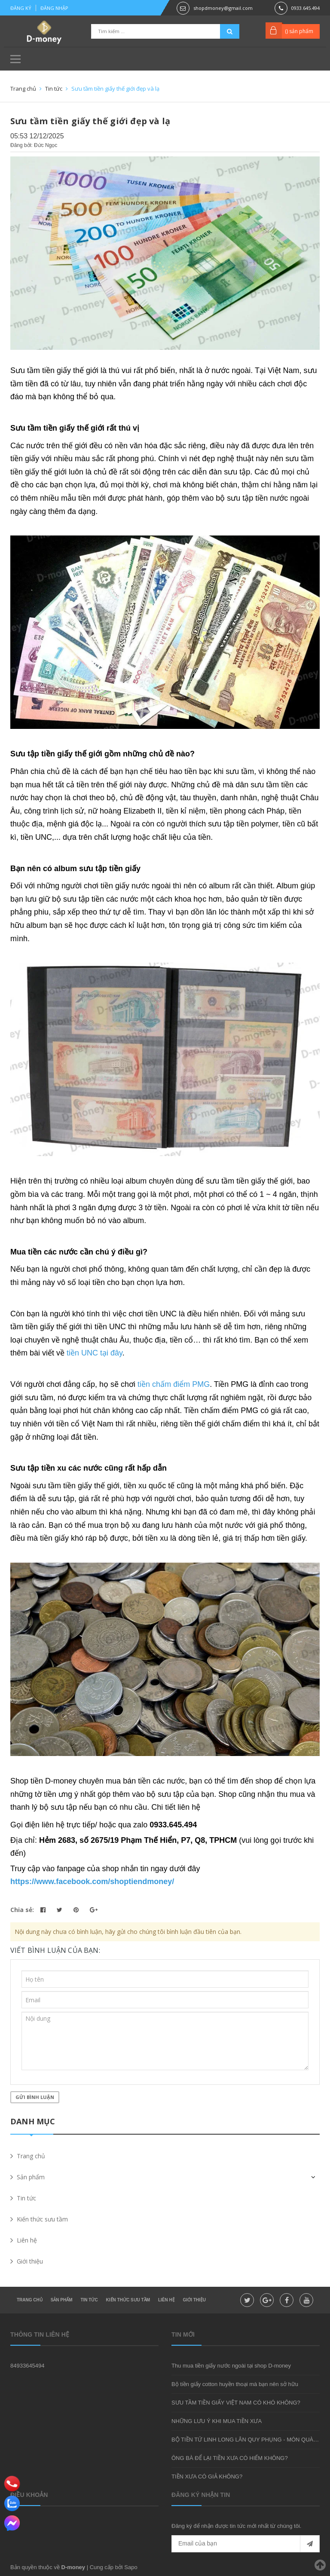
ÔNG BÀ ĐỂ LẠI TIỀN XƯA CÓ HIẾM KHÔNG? (229, 2458)
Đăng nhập (54, 8)
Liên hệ (166, 2300)
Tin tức (89, 2300)
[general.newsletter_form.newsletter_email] (245, 2543)
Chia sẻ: (22, 1910)
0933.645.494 (305, 8)
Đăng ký (20, 8)
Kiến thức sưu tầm (128, 2300)
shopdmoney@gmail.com (223, 8)
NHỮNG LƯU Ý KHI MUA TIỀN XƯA (216, 2421)
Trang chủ (30, 2300)
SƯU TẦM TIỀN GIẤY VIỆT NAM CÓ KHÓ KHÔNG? (235, 2402)
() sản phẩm (299, 31)
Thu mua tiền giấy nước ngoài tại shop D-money (231, 2365)
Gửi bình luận (34, 2097)
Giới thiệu (194, 2300)
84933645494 (27, 2365)
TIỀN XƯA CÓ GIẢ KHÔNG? (206, 2476)
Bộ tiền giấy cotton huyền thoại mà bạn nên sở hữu (234, 2384)
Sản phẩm (62, 2300)
